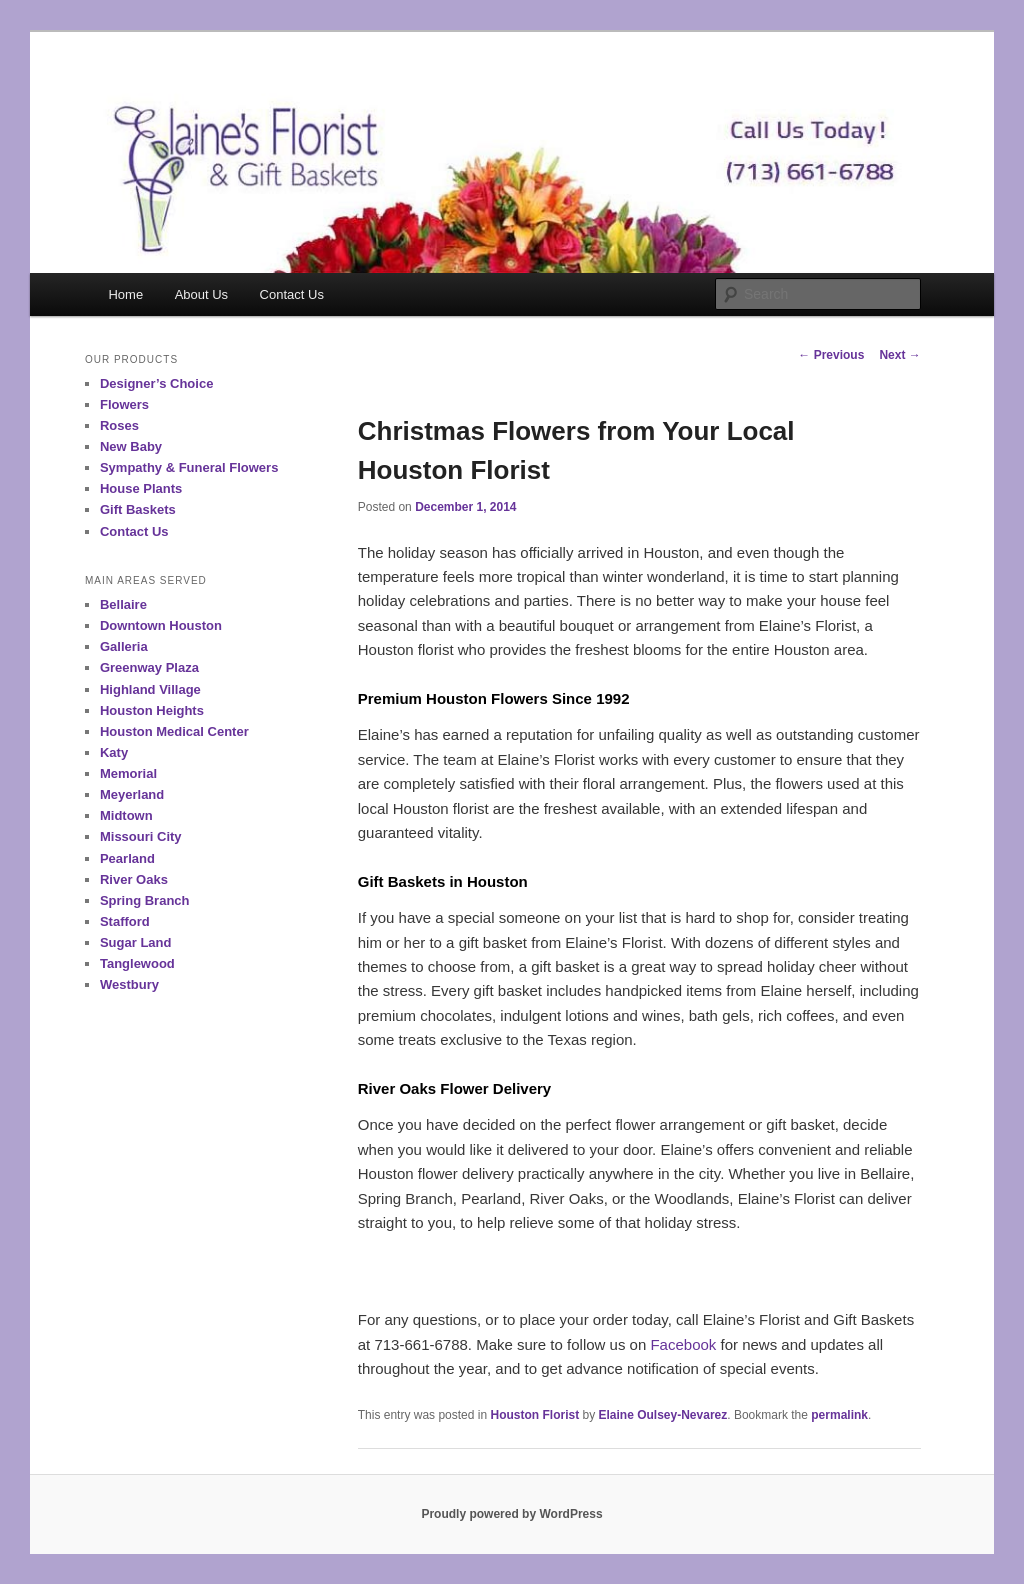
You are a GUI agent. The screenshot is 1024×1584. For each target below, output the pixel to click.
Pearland (127, 858)
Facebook (683, 1344)
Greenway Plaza (149, 667)
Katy (114, 752)
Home (125, 294)
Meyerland (132, 794)
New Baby (131, 446)
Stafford (125, 921)
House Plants (141, 488)
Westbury (129, 984)
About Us (201, 294)
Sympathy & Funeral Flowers (189, 467)
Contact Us (292, 294)
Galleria (124, 646)
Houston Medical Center (174, 731)
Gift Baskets (138, 509)
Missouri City (141, 836)
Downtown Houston (161, 625)
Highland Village (150, 689)
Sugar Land (136, 942)
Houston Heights (152, 710)
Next (899, 355)
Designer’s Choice (156, 383)
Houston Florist (534, 1415)
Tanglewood (137, 963)
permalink (839, 1415)
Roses (119, 425)
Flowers (124, 404)
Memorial (128, 773)
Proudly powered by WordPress (511, 1514)
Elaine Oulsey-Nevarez (663, 1415)
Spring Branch (145, 900)
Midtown (126, 815)
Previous (831, 355)
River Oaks (134, 879)
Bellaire (123, 604)
